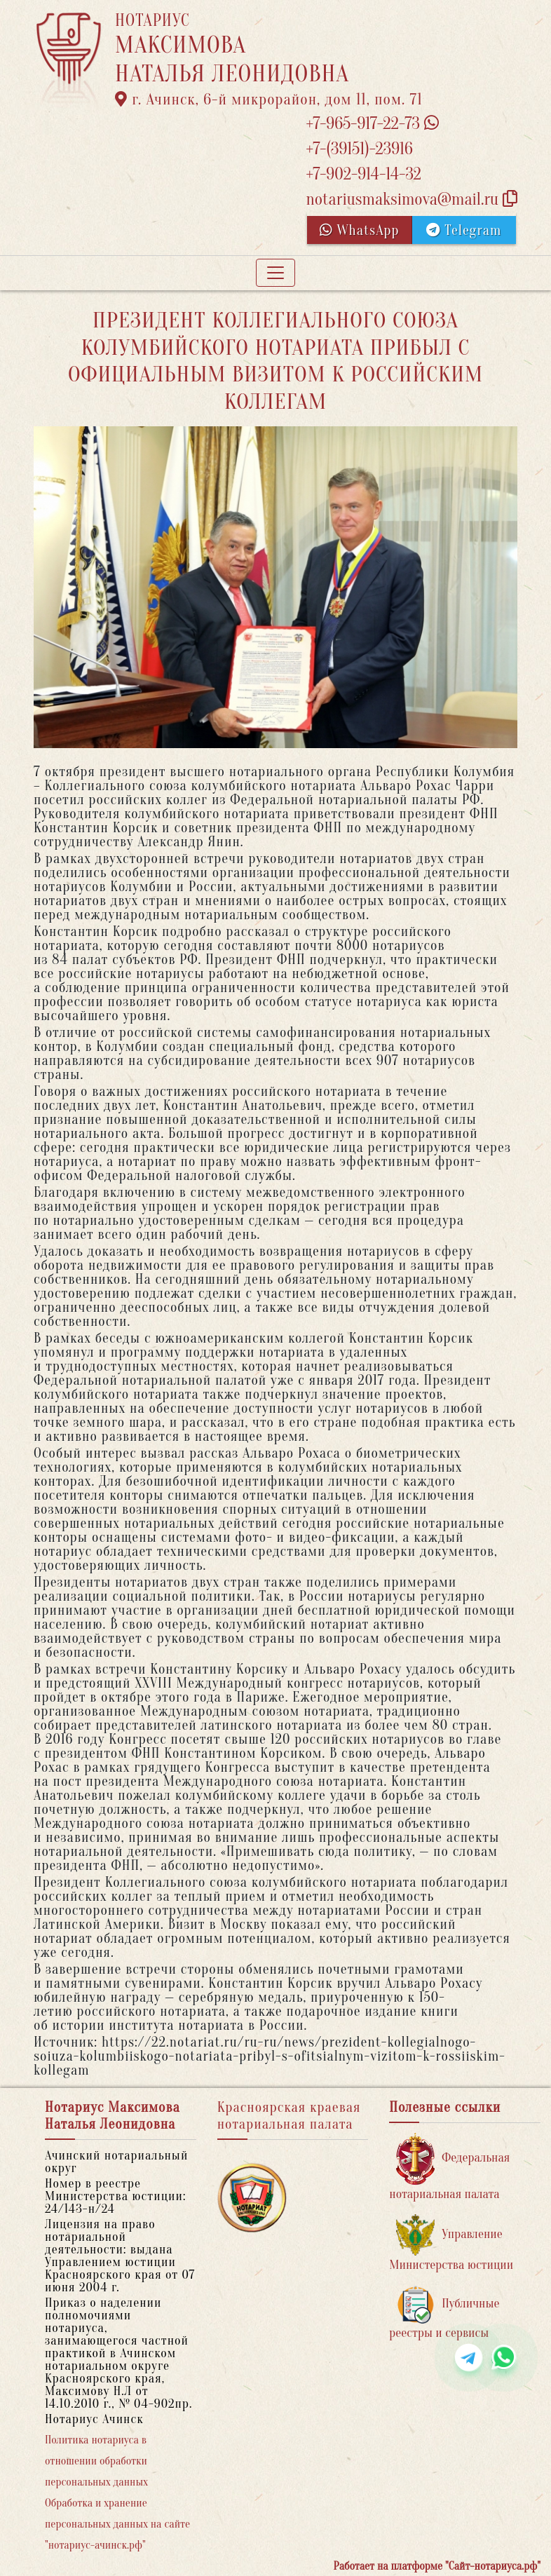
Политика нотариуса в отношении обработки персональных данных (96, 2461)
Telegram (463, 230)
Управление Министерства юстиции (451, 2243)
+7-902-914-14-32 (363, 174)
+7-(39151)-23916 (359, 149)
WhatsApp (360, 230)
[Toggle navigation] (275, 273)
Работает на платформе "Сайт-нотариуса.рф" (437, 2566)
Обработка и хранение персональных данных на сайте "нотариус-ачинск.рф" (117, 2524)
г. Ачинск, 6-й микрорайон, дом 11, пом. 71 (269, 99)
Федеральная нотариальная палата (449, 2167)
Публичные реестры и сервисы (444, 2312)
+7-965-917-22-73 (372, 123)
